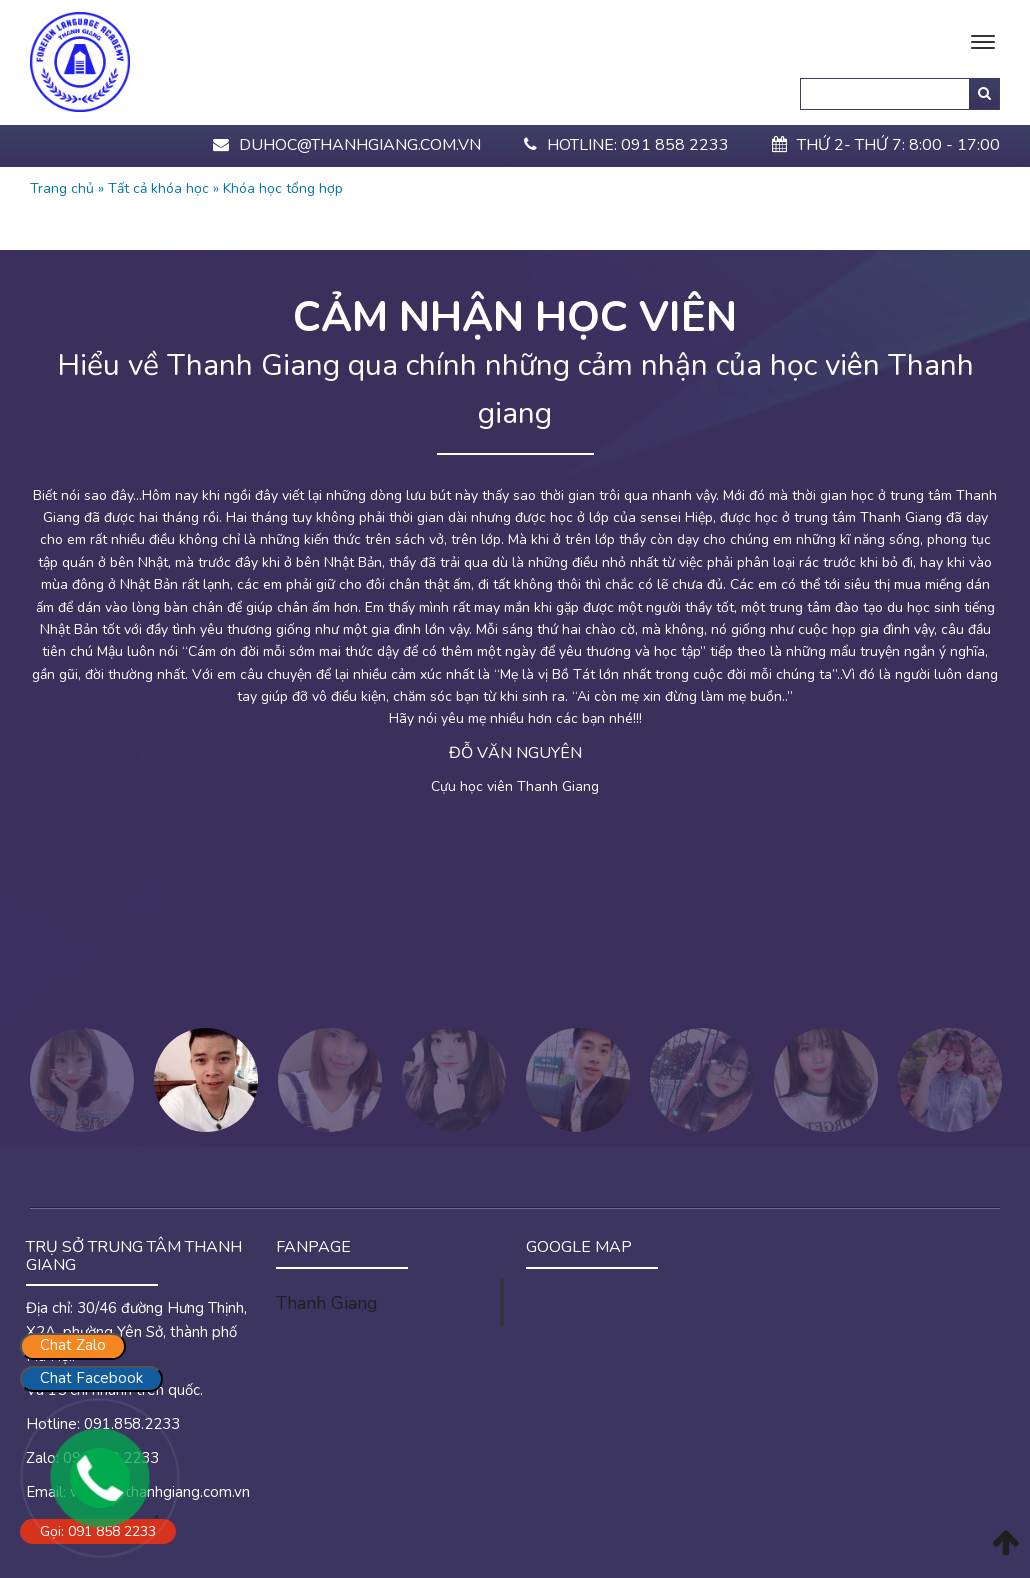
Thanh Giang (326, 1303)
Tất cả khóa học (158, 188)
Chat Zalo (73, 1345)
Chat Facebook (91, 1378)
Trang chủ (62, 188)
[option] (515, 667)
